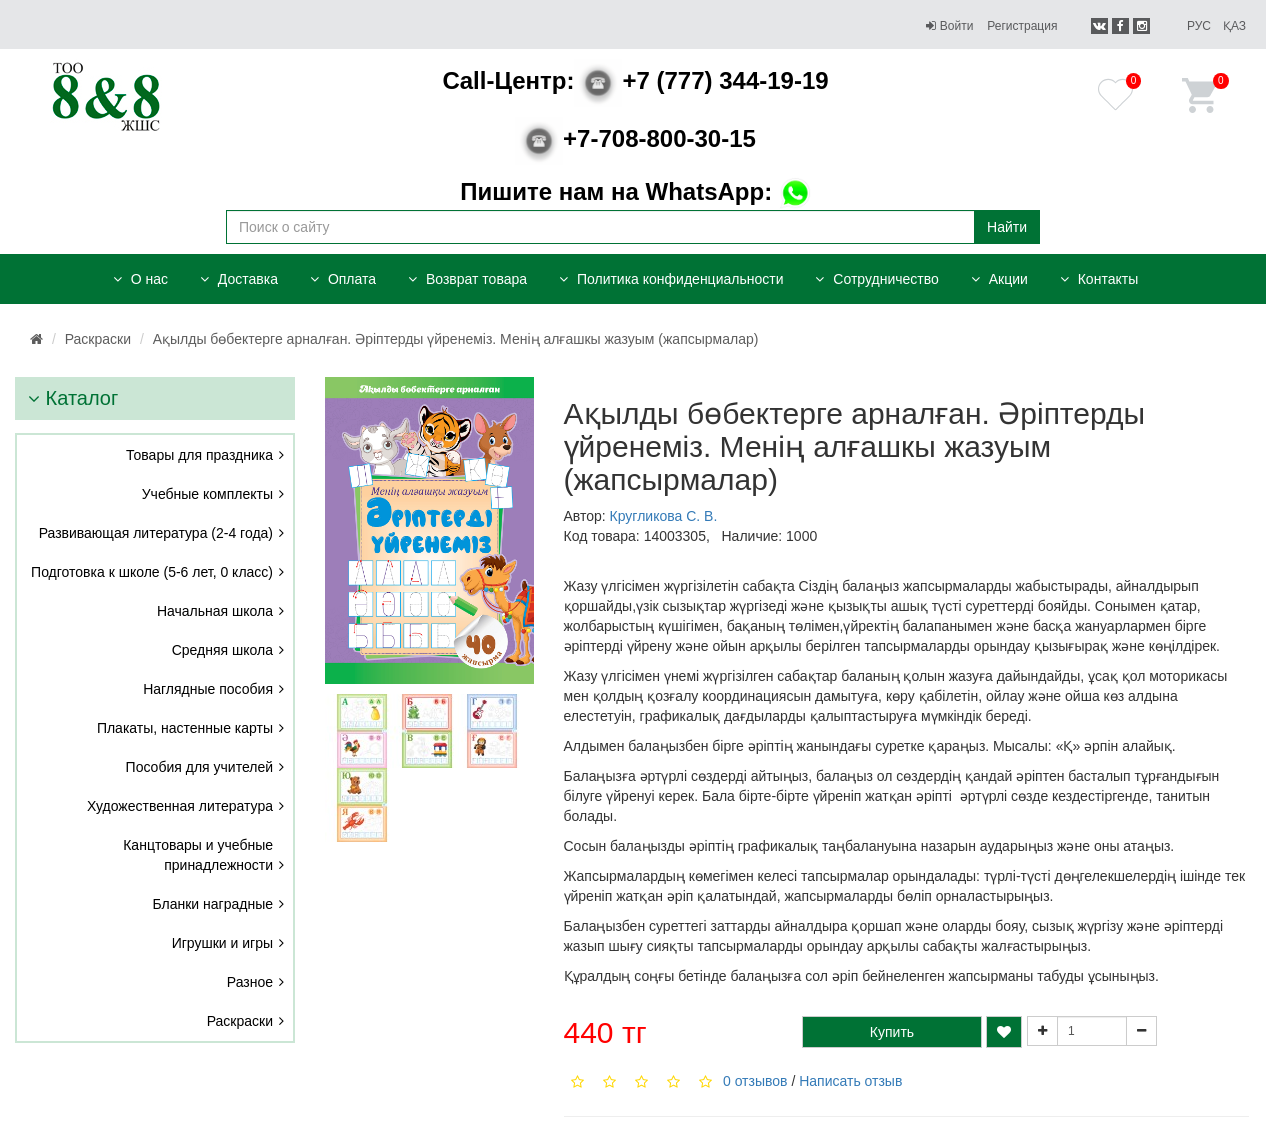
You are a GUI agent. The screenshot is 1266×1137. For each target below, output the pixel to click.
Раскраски (98, 339)
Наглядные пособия (208, 689)
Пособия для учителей (199, 767)
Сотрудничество (876, 279)
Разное (250, 982)
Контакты (1099, 279)
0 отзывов (755, 1081)
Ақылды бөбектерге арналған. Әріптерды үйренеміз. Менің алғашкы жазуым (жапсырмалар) (456, 339)
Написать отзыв (850, 1081)
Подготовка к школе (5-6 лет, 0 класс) (152, 572)
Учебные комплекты (207, 494)
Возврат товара (467, 279)
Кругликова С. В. (664, 516)
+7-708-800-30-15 (635, 138)
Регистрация (1022, 26)
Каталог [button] (73, 398)
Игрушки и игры (222, 943)
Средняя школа (222, 650)
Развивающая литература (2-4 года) (156, 533)
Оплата (343, 279)
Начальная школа (215, 611)
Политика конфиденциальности (671, 279)
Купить (892, 1032)
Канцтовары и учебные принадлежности (198, 855)
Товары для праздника (199, 455)
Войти (949, 26)
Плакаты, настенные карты (185, 728)
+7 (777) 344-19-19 (635, 80)
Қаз (1234, 26)
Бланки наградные (213, 904)
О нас (140, 279)
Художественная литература (180, 806)
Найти (1007, 227)
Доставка (239, 279)
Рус (1199, 26)
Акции (999, 279)
